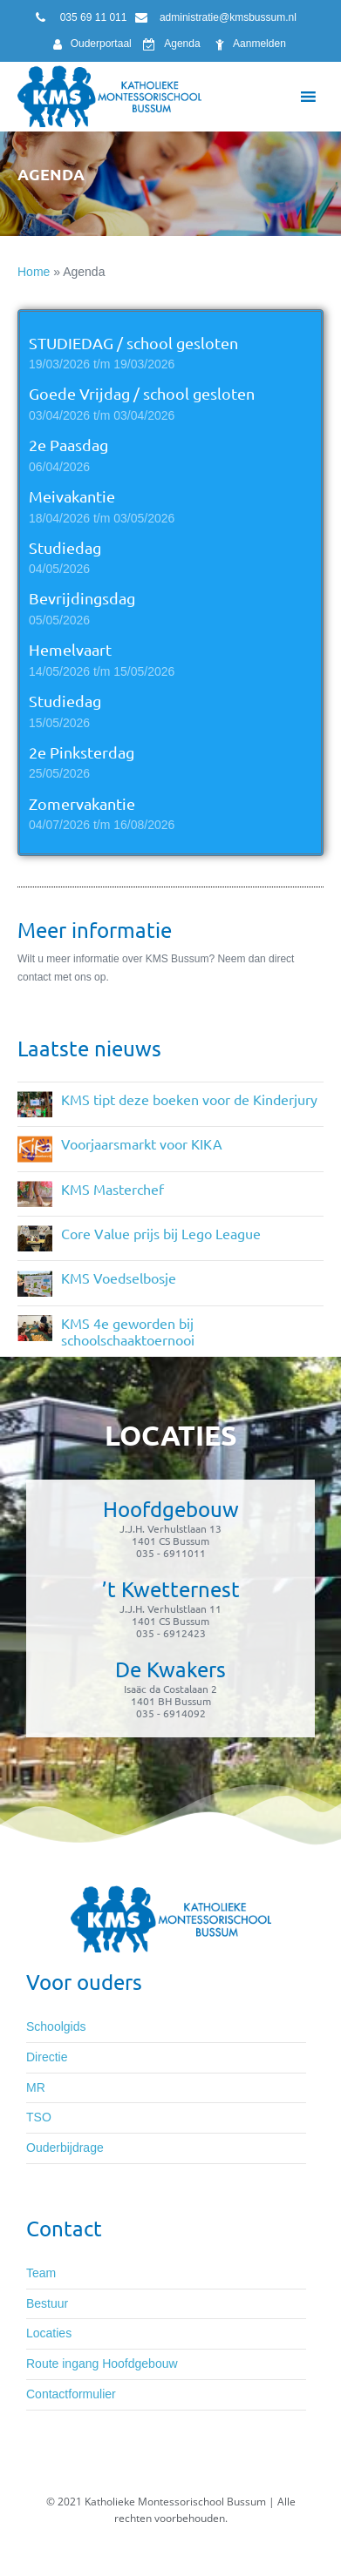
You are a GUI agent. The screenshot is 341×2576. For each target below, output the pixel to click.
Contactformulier (71, 2394)
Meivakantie (72, 496)
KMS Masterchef (112, 1188)
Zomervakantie (82, 803)
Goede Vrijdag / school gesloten (142, 393)
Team (41, 2273)
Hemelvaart (70, 649)
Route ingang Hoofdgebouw (102, 2363)
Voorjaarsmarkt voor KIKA (141, 1143)
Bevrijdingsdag (82, 598)
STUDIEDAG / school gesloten (133, 343)
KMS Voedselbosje (118, 1277)
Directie (46, 2057)
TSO (38, 2117)
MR (35, 2087)
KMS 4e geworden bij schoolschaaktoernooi (127, 1331)
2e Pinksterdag (81, 752)
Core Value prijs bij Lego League (161, 1233)
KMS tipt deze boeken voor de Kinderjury (189, 1099)
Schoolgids (56, 2026)
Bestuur (47, 2303)
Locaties (49, 2333)
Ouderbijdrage (65, 2148)
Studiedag (65, 547)
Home (33, 272)
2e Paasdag (68, 444)
